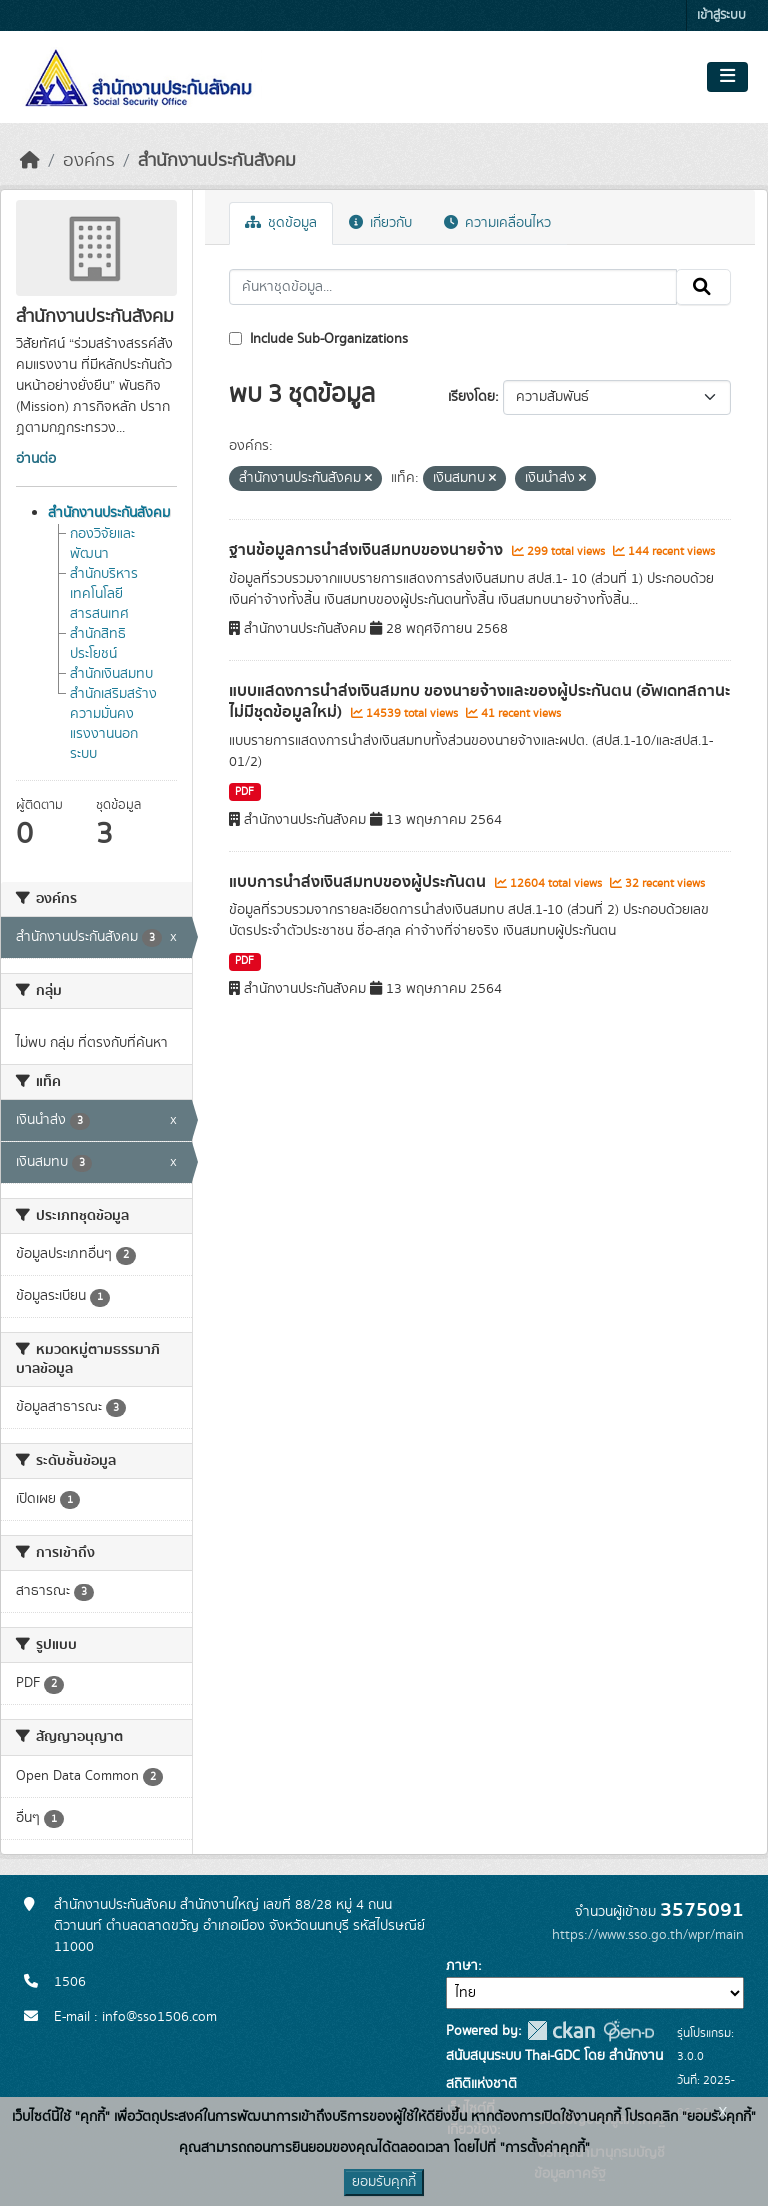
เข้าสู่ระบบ (721, 15)
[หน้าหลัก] (30, 161)
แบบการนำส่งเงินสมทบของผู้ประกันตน (359, 882)
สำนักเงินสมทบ (111, 674)
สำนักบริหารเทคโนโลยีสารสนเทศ (104, 594)
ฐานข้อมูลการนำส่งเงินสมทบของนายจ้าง (368, 550)
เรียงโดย (471, 397)
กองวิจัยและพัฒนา (102, 544)
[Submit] (703, 287)
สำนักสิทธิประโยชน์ (98, 644)
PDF (244, 792)
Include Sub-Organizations (318, 339)
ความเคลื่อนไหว (497, 223)
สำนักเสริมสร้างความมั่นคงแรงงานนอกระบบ (113, 724)
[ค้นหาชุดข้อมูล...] (453, 287)
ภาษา (462, 1966)
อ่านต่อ (36, 459)
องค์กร (89, 161)
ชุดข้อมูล (281, 223)
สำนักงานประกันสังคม (217, 161)
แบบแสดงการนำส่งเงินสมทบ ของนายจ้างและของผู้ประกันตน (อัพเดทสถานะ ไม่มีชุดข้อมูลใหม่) (479, 701)
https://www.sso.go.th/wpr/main (648, 1935)
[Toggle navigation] (727, 77)
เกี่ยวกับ (380, 223)
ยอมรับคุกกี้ (384, 2182)
